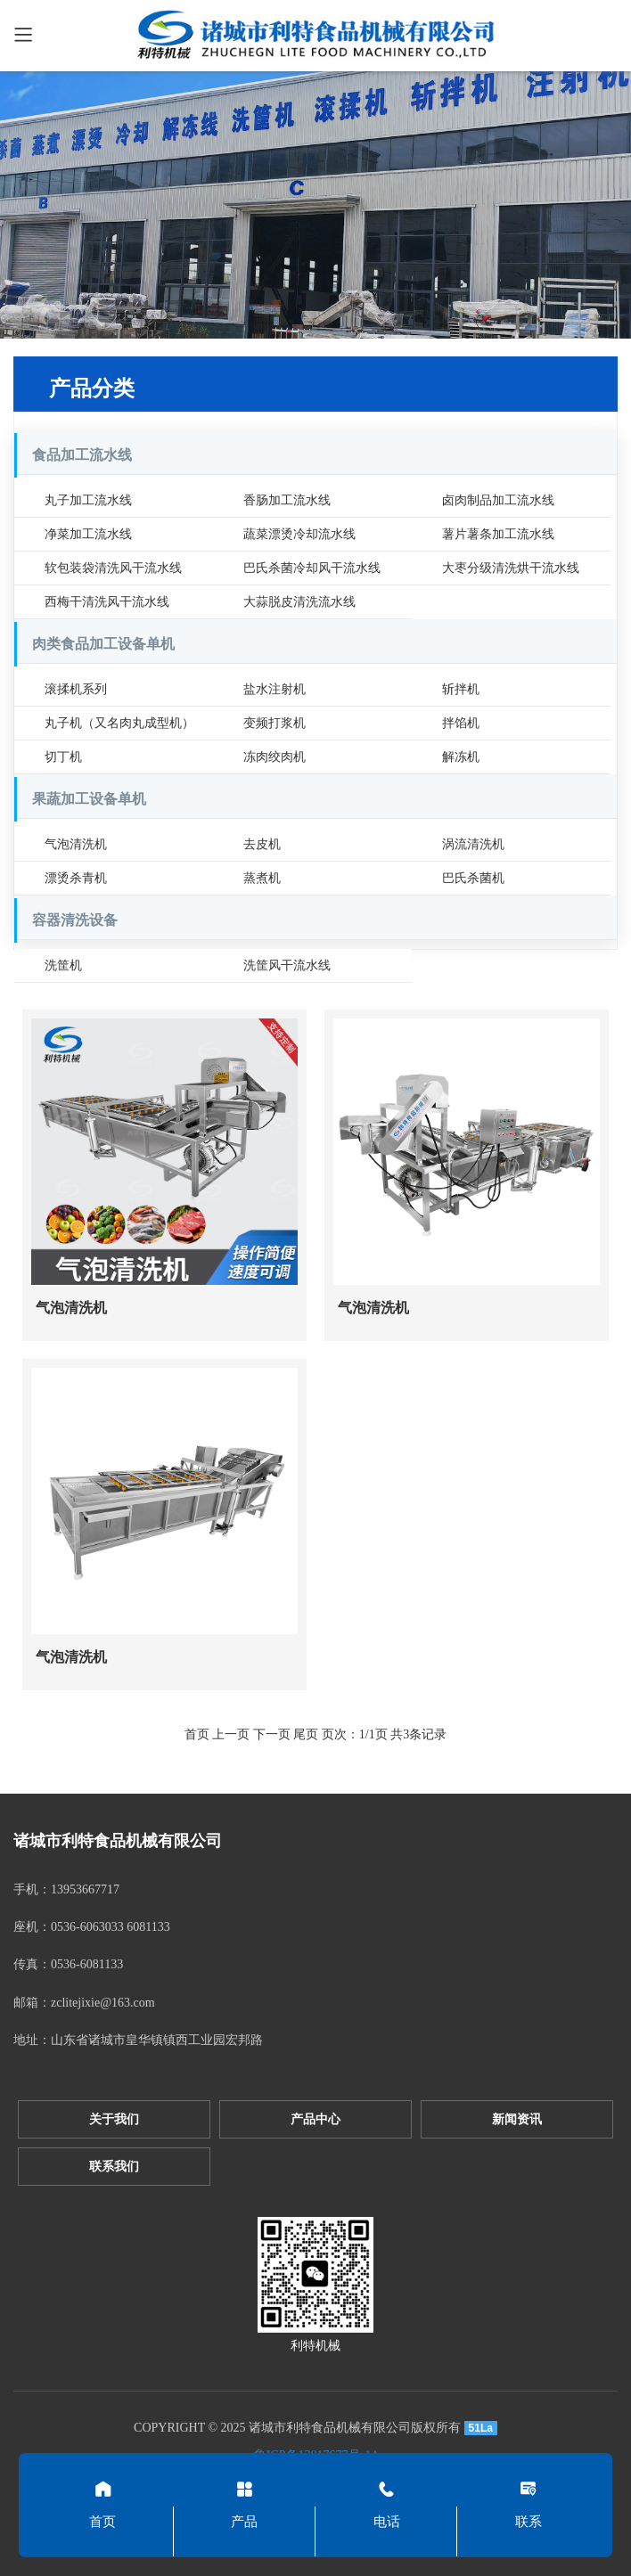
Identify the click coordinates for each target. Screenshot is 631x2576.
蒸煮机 (262, 878)
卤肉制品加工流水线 (498, 500)
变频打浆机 (274, 723)
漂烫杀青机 (76, 878)
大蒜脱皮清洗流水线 (299, 602)
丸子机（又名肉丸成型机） (119, 723)
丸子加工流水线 (88, 500)
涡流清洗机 (473, 844)
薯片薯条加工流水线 (498, 534)
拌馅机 (460, 723)
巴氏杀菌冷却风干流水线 (312, 568)
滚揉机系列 (76, 689)
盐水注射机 (274, 689)
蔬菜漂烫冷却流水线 (299, 534)
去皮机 (262, 844)
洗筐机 (63, 965)
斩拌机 (460, 689)
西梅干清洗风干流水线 (107, 602)
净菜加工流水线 (88, 534)
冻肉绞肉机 (274, 757)
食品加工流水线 (82, 454)
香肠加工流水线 (287, 500)
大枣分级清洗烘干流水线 (510, 568)
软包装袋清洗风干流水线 (113, 568)
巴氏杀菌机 (473, 878)
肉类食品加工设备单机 (103, 643)
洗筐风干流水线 (287, 965)
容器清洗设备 (75, 920)
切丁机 (63, 757)
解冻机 (460, 757)
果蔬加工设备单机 (89, 798)
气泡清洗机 (76, 844)
